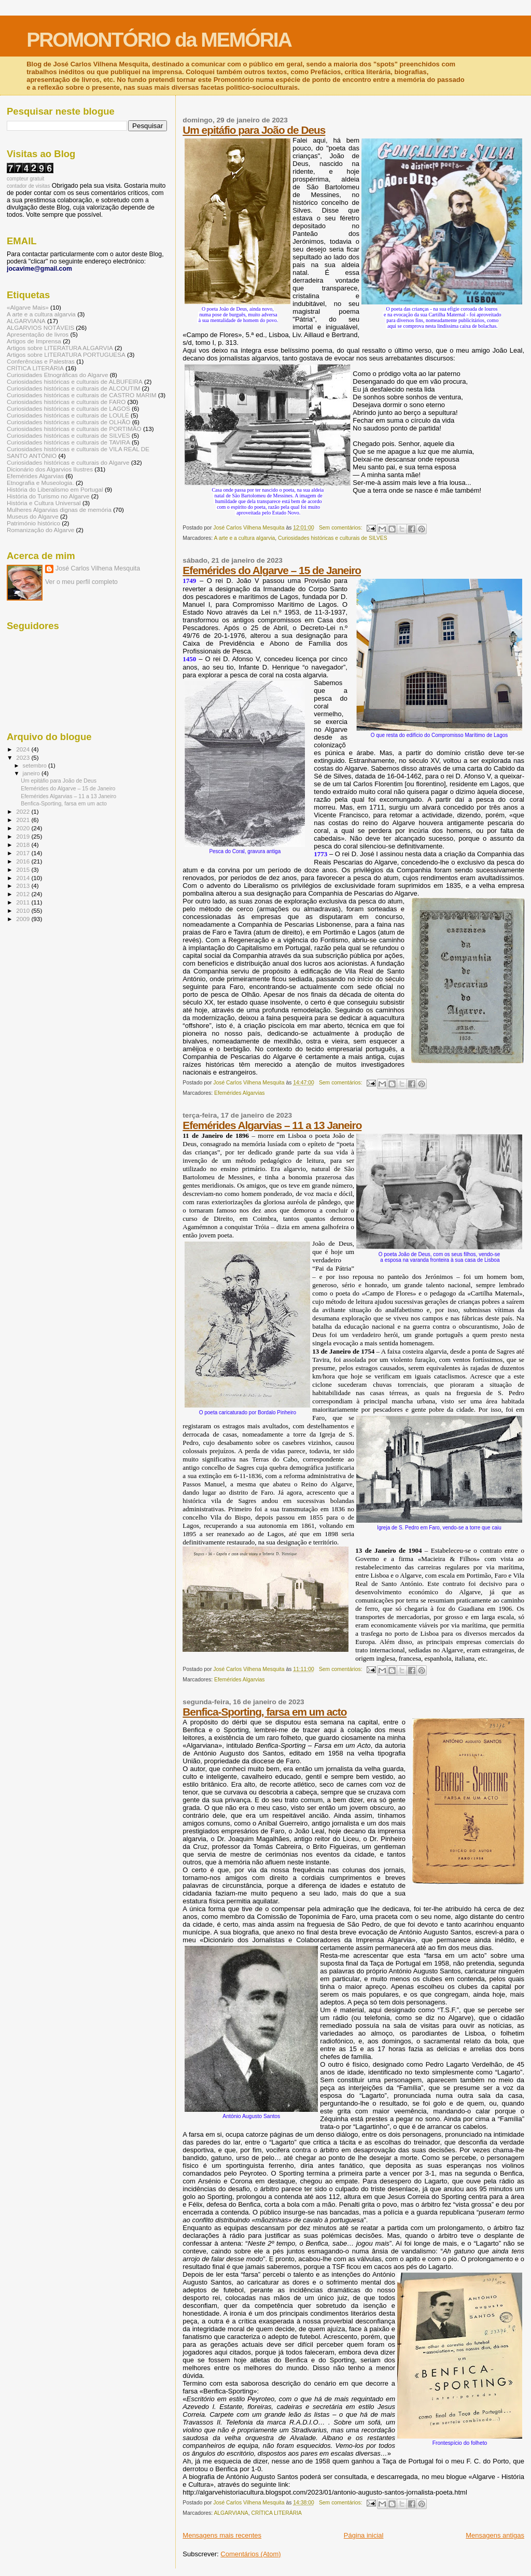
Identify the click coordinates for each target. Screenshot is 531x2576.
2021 (23, 819)
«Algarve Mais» (28, 307)
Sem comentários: (341, 528)
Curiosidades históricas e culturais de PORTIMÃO (74, 428)
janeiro (32, 773)
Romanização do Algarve (40, 529)
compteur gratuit (25, 179)
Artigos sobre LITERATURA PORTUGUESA (66, 354)
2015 (23, 869)
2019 (23, 836)
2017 (23, 853)
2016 (23, 861)
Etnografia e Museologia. (40, 482)
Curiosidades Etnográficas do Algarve (57, 374)
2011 (23, 902)
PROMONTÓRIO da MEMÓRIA (158, 40)
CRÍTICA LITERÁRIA (276, 2513)
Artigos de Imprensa (34, 341)
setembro (35, 765)
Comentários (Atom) (250, 2554)
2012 (23, 893)
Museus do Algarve (33, 516)
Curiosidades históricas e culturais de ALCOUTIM (73, 388)
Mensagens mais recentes (222, 2535)
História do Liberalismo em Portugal (55, 489)
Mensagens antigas (495, 2535)
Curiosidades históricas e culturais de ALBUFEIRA (75, 381)
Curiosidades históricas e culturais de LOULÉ (68, 415)
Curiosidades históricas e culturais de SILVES (332, 538)
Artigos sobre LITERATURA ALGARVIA (60, 347)
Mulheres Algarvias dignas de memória (59, 509)
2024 (23, 749)
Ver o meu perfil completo (81, 582)
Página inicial (364, 2535)
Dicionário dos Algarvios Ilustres (50, 469)
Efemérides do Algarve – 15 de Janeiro (272, 570)
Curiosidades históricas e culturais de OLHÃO (68, 422)
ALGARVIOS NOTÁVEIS (40, 327)
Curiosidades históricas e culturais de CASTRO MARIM (82, 395)
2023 (23, 757)
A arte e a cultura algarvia (244, 538)
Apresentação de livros (37, 334)
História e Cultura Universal (44, 502)
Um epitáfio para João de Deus (254, 130)
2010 (23, 910)
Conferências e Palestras (41, 361)
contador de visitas (28, 186)
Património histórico (33, 523)
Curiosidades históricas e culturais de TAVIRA (68, 442)
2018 (23, 844)
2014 (23, 877)
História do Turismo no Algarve (48, 496)
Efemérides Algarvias (239, 1093)
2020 (23, 828)
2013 (23, 885)
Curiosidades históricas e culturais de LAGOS (68, 408)
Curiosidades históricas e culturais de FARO (66, 401)
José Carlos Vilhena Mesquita (97, 568)
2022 (23, 811)
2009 (23, 918)
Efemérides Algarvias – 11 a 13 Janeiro (272, 1125)
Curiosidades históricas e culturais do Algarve (68, 462)
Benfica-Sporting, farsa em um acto (264, 1712)
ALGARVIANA (231, 2513)
